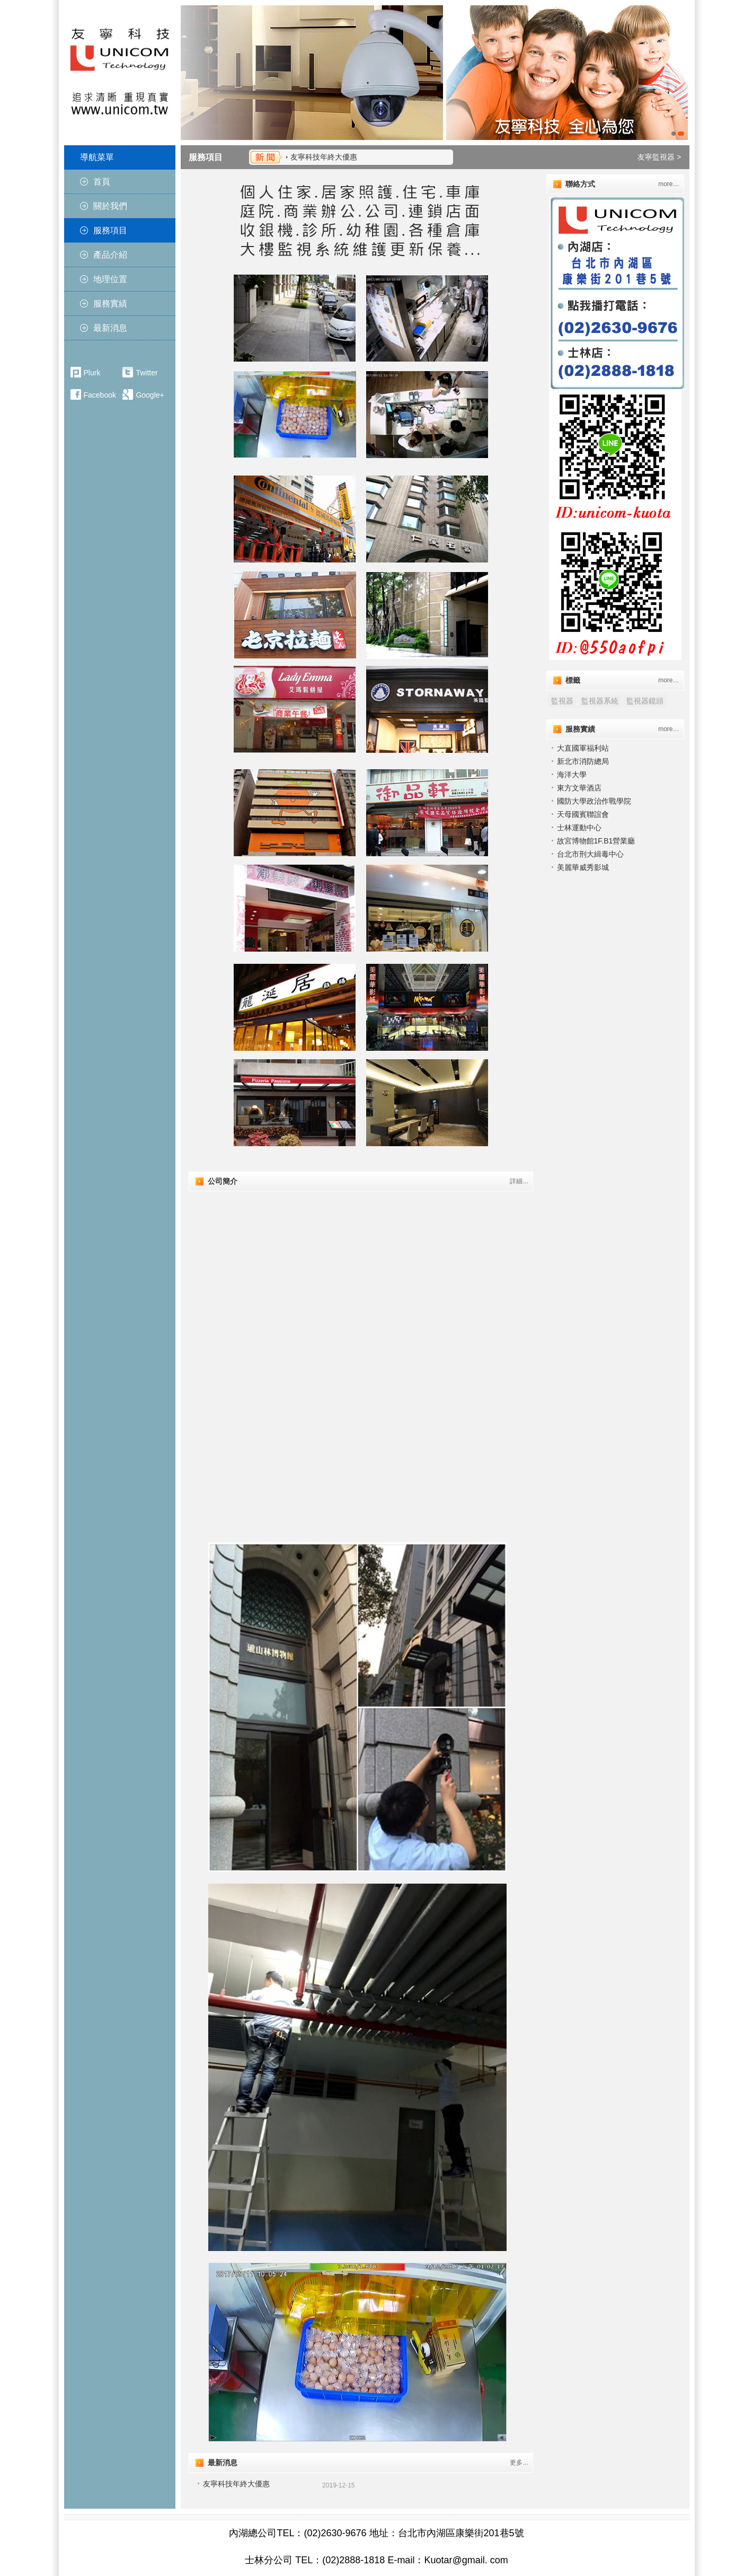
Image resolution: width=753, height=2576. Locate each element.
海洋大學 (572, 774)
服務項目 (110, 230)
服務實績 (110, 303)
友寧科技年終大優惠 (323, 157)
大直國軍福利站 (583, 748)
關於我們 (110, 205)
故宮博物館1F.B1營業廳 (596, 841)
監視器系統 (599, 701)
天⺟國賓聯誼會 (583, 814)
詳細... (519, 1181)
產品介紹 (110, 254)
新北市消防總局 (583, 761)
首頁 (101, 181)
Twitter (146, 372)
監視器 (562, 701)
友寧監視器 (656, 157)
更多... (519, 2462)
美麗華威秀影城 (583, 867)
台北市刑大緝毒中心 (590, 854)
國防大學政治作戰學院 (594, 801)
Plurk (92, 372)
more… (668, 184)
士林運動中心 (579, 827)
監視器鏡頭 (644, 701)
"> (360, 1280)
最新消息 (110, 327)
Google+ (150, 395)
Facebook (100, 395)
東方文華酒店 (579, 788)
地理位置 (110, 279)
